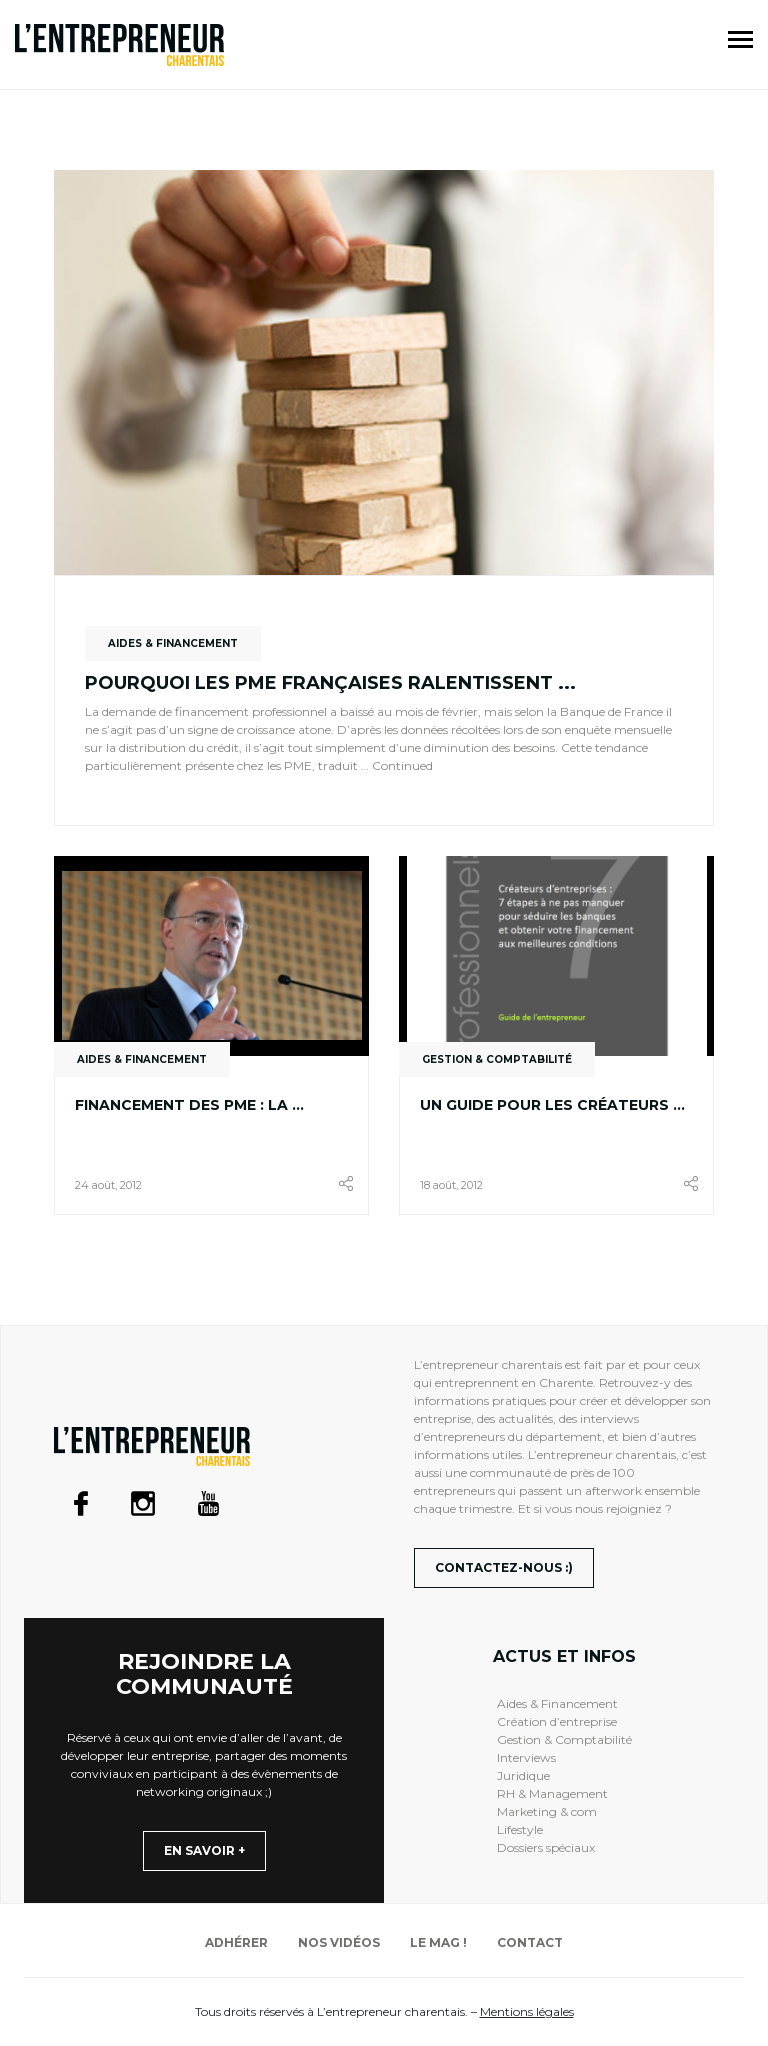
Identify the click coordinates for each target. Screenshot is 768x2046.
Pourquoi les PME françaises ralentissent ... (330, 683)
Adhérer (236, 1942)
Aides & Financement (557, 1703)
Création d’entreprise (557, 1721)
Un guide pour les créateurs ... (552, 1105)
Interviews (526, 1757)
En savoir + (204, 1850)
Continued (402, 765)
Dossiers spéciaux (546, 1847)
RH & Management (552, 1793)
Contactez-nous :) (504, 1567)
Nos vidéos (339, 1942)
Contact (530, 1942)
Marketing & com (547, 1811)
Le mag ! (438, 1942)
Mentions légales (527, 2011)
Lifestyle (520, 1829)
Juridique (523, 1775)
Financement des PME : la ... (189, 1105)
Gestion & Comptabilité (564, 1739)
